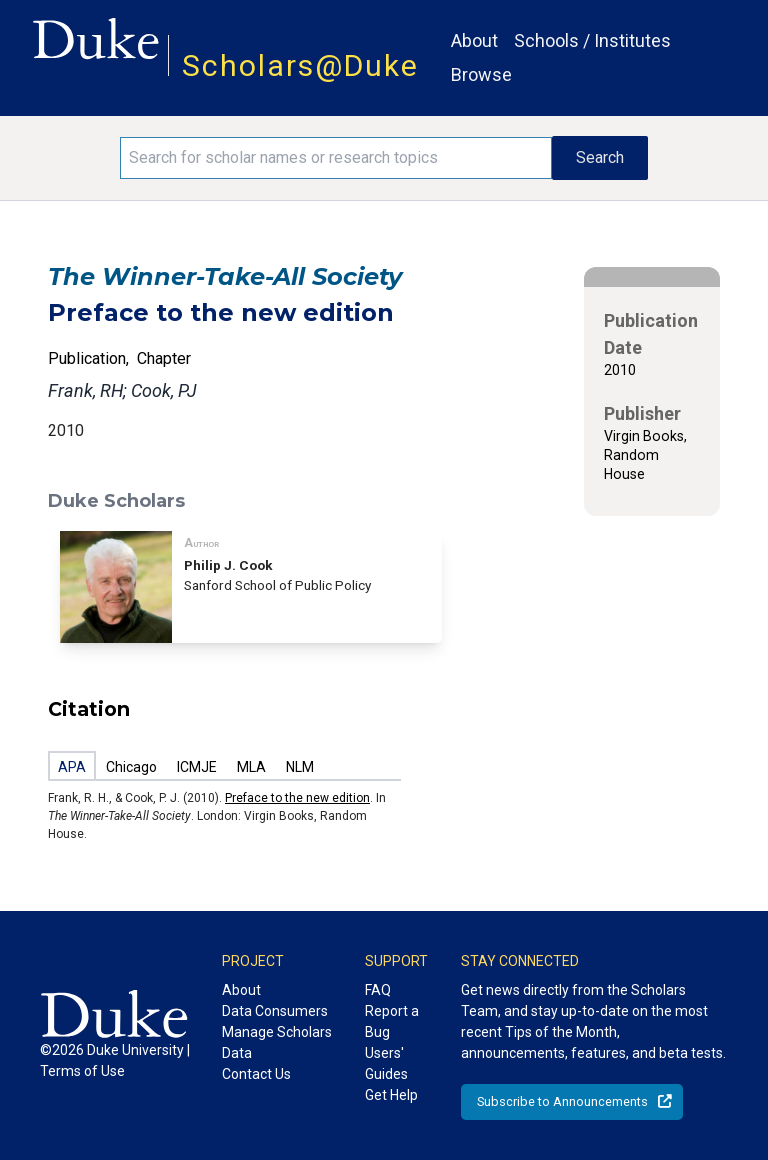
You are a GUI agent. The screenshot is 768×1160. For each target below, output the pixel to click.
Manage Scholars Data (277, 1042)
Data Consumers (275, 1011)
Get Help (391, 1095)
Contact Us (256, 1074)
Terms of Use (82, 1071)
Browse (481, 74)
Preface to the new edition (297, 798)
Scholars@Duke (300, 65)
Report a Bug (392, 1021)
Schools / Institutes (592, 40)
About (474, 40)
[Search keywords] (336, 158)
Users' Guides (386, 1063)
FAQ (378, 990)
